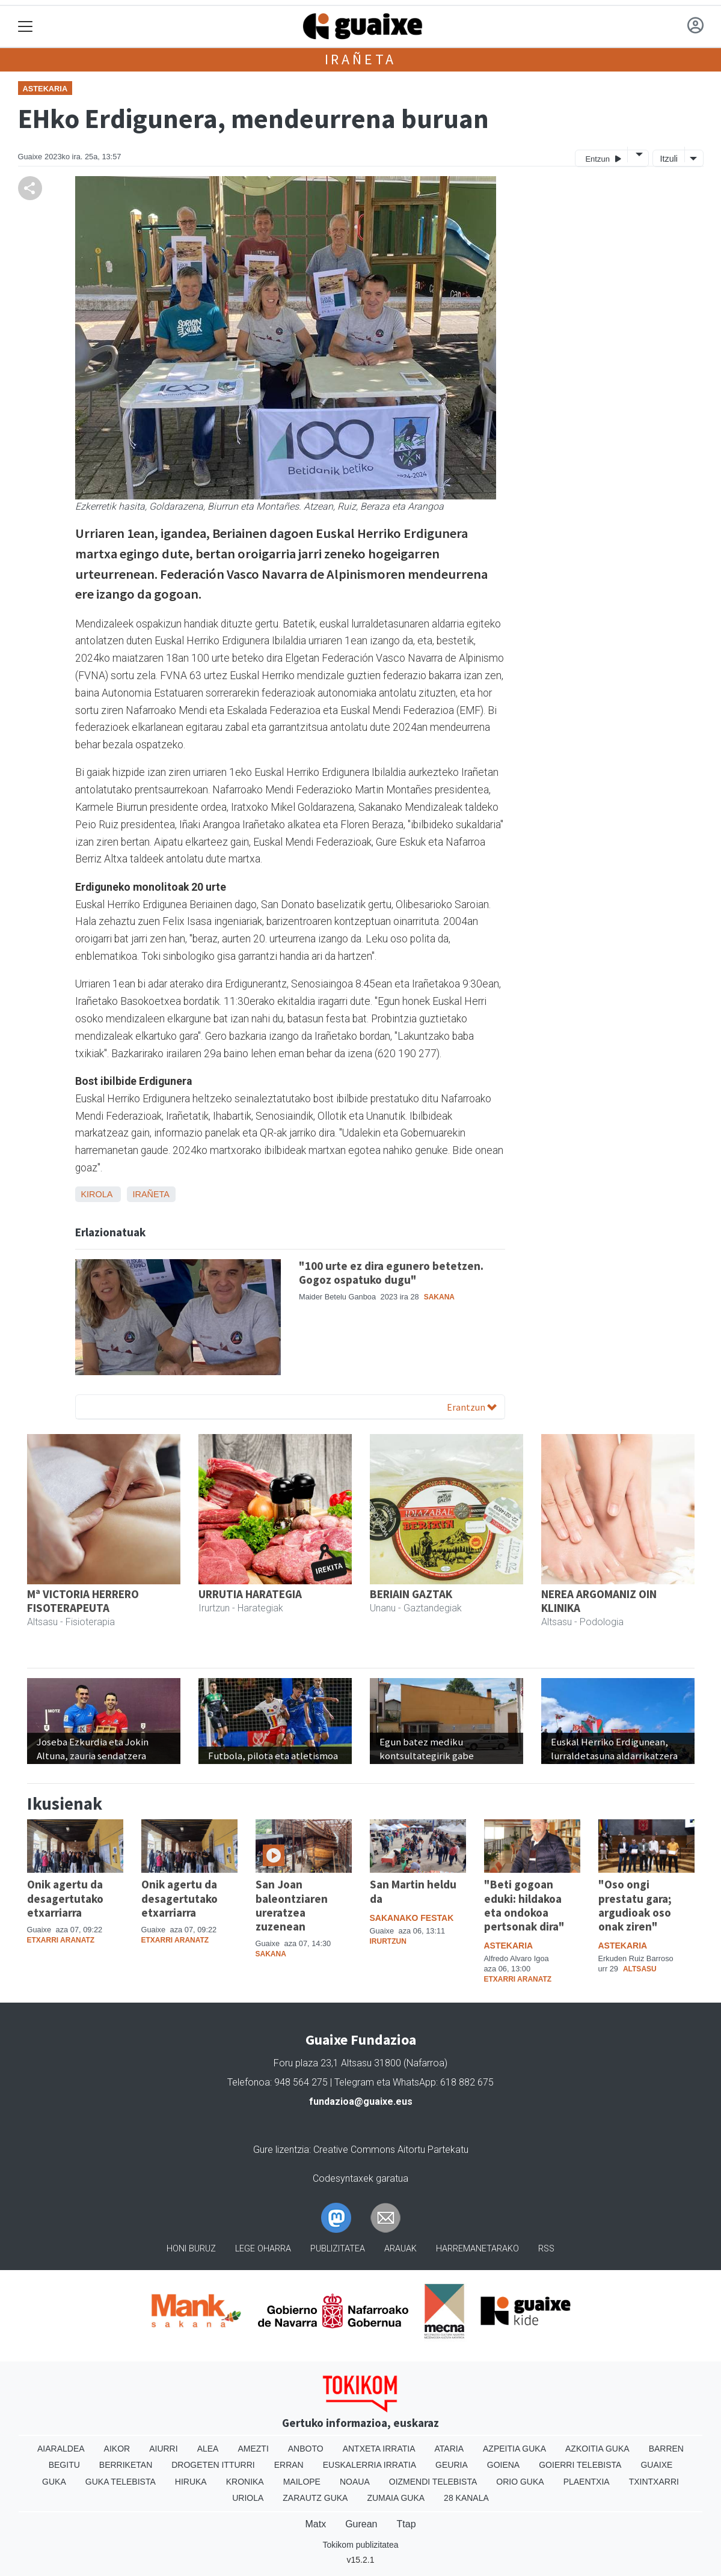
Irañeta (361, 59)
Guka (54, 2481)
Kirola (96, 1194)
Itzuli (669, 158)
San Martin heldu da (413, 1891)
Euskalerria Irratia (369, 2465)
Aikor (117, 2448)
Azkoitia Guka (597, 2448)
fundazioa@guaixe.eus (361, 2101)
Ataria (449, 2448)
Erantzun (472, 1407)
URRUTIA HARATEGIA (250, 1594)
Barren (666, 2448)
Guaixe (656, 2465)
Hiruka (191, 2481)
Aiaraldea (61, 2448)
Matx (315, 2524)
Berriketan (125, 2465)
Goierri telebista (580, 2465)
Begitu (64, 2465)
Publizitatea (337, 2249)
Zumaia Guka (396, 2498)
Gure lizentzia (281, 2149)
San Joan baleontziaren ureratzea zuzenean (292, 1905)
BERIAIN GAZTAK (411, 1594)
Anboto (306, 2448)
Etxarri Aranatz (61, 1940)
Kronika (245, 2481)
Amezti (253, 2448)
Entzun (603, 158)
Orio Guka (520, 2481)
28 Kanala (466, 2498)
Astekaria (45, 88)
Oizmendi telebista (433, 2481)
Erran (289, 2465)
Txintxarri (654, 2481)
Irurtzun (388, 1941)
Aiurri (163, 2448)
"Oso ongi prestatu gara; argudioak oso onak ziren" (635, 1905)
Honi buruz (191, 2249)
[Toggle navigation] (25, 26)
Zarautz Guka (315, 2498)
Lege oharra (263, 2249)
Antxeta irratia (379, 2448)
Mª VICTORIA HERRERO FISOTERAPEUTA (83, 1601)
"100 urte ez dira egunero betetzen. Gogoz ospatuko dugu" (391, 1273)
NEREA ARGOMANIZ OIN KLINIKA (599, 1601)
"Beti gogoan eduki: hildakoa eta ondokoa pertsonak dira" (524, 1905)
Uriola (247, 2498)
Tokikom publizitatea (360, 2545)
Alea (208, 2448)
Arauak (400, 2249)
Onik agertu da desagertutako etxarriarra (65, 1898)
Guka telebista (120, 2481)
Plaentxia (586, 2481)
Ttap (406, 2524)
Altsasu (640, 1969)
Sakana (439, 1297)
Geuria (451, 2465)
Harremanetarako (477, 2249)
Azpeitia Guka (514, 2448)
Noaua (355, 2481)
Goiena (503, 2465)
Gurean (361, 2524)
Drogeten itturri (212, 2465)
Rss (546, 2249)
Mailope (302, 2481)
